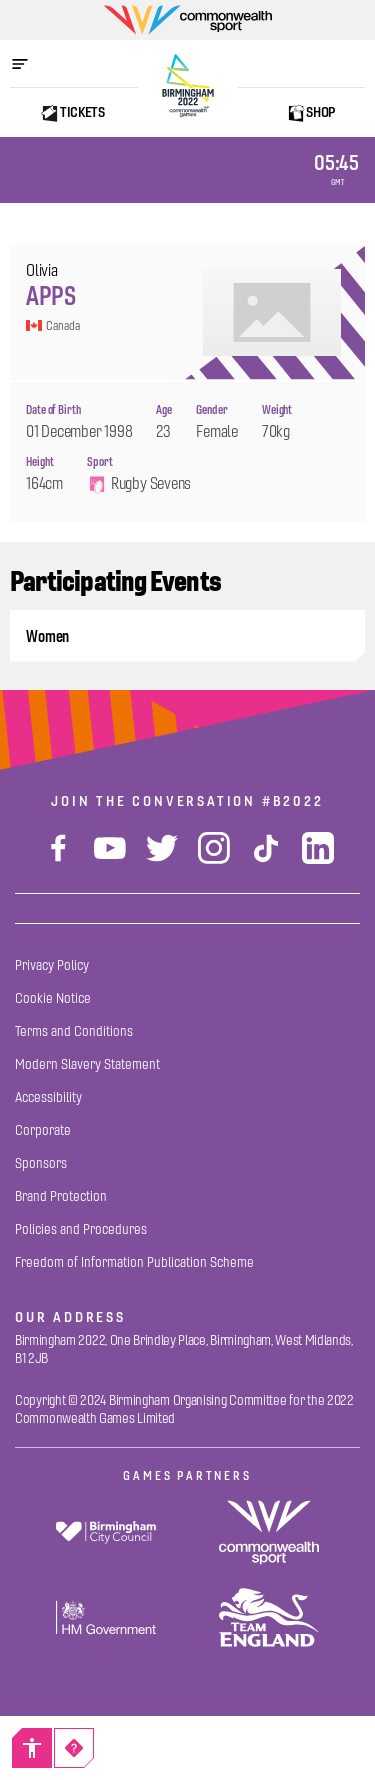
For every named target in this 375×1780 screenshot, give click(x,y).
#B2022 (293, 801)
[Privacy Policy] (52, 965)
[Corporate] (43, 1130)
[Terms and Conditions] (74, 1031)
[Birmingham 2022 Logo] (188, 86)
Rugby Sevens (139, 484)
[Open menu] (30, 64)
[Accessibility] (32, 1748)
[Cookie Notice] (53, 998)
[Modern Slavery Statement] (87, 1064)
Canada (52, 325)
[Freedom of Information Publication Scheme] (134, 1262)
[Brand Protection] (61, 1196)
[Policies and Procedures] (81, 1229)
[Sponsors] (41, 1163)
